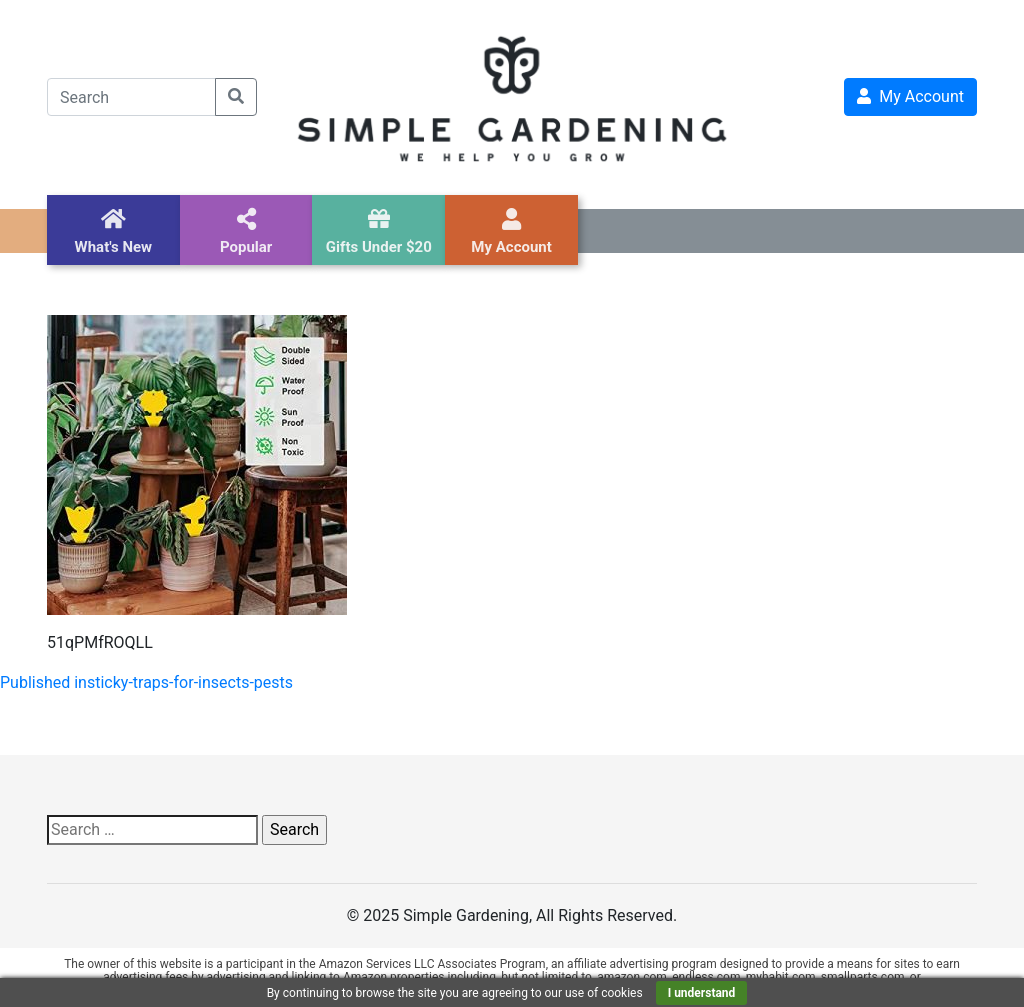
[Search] (131, 97)
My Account (910, 96)
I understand (702, 993)
